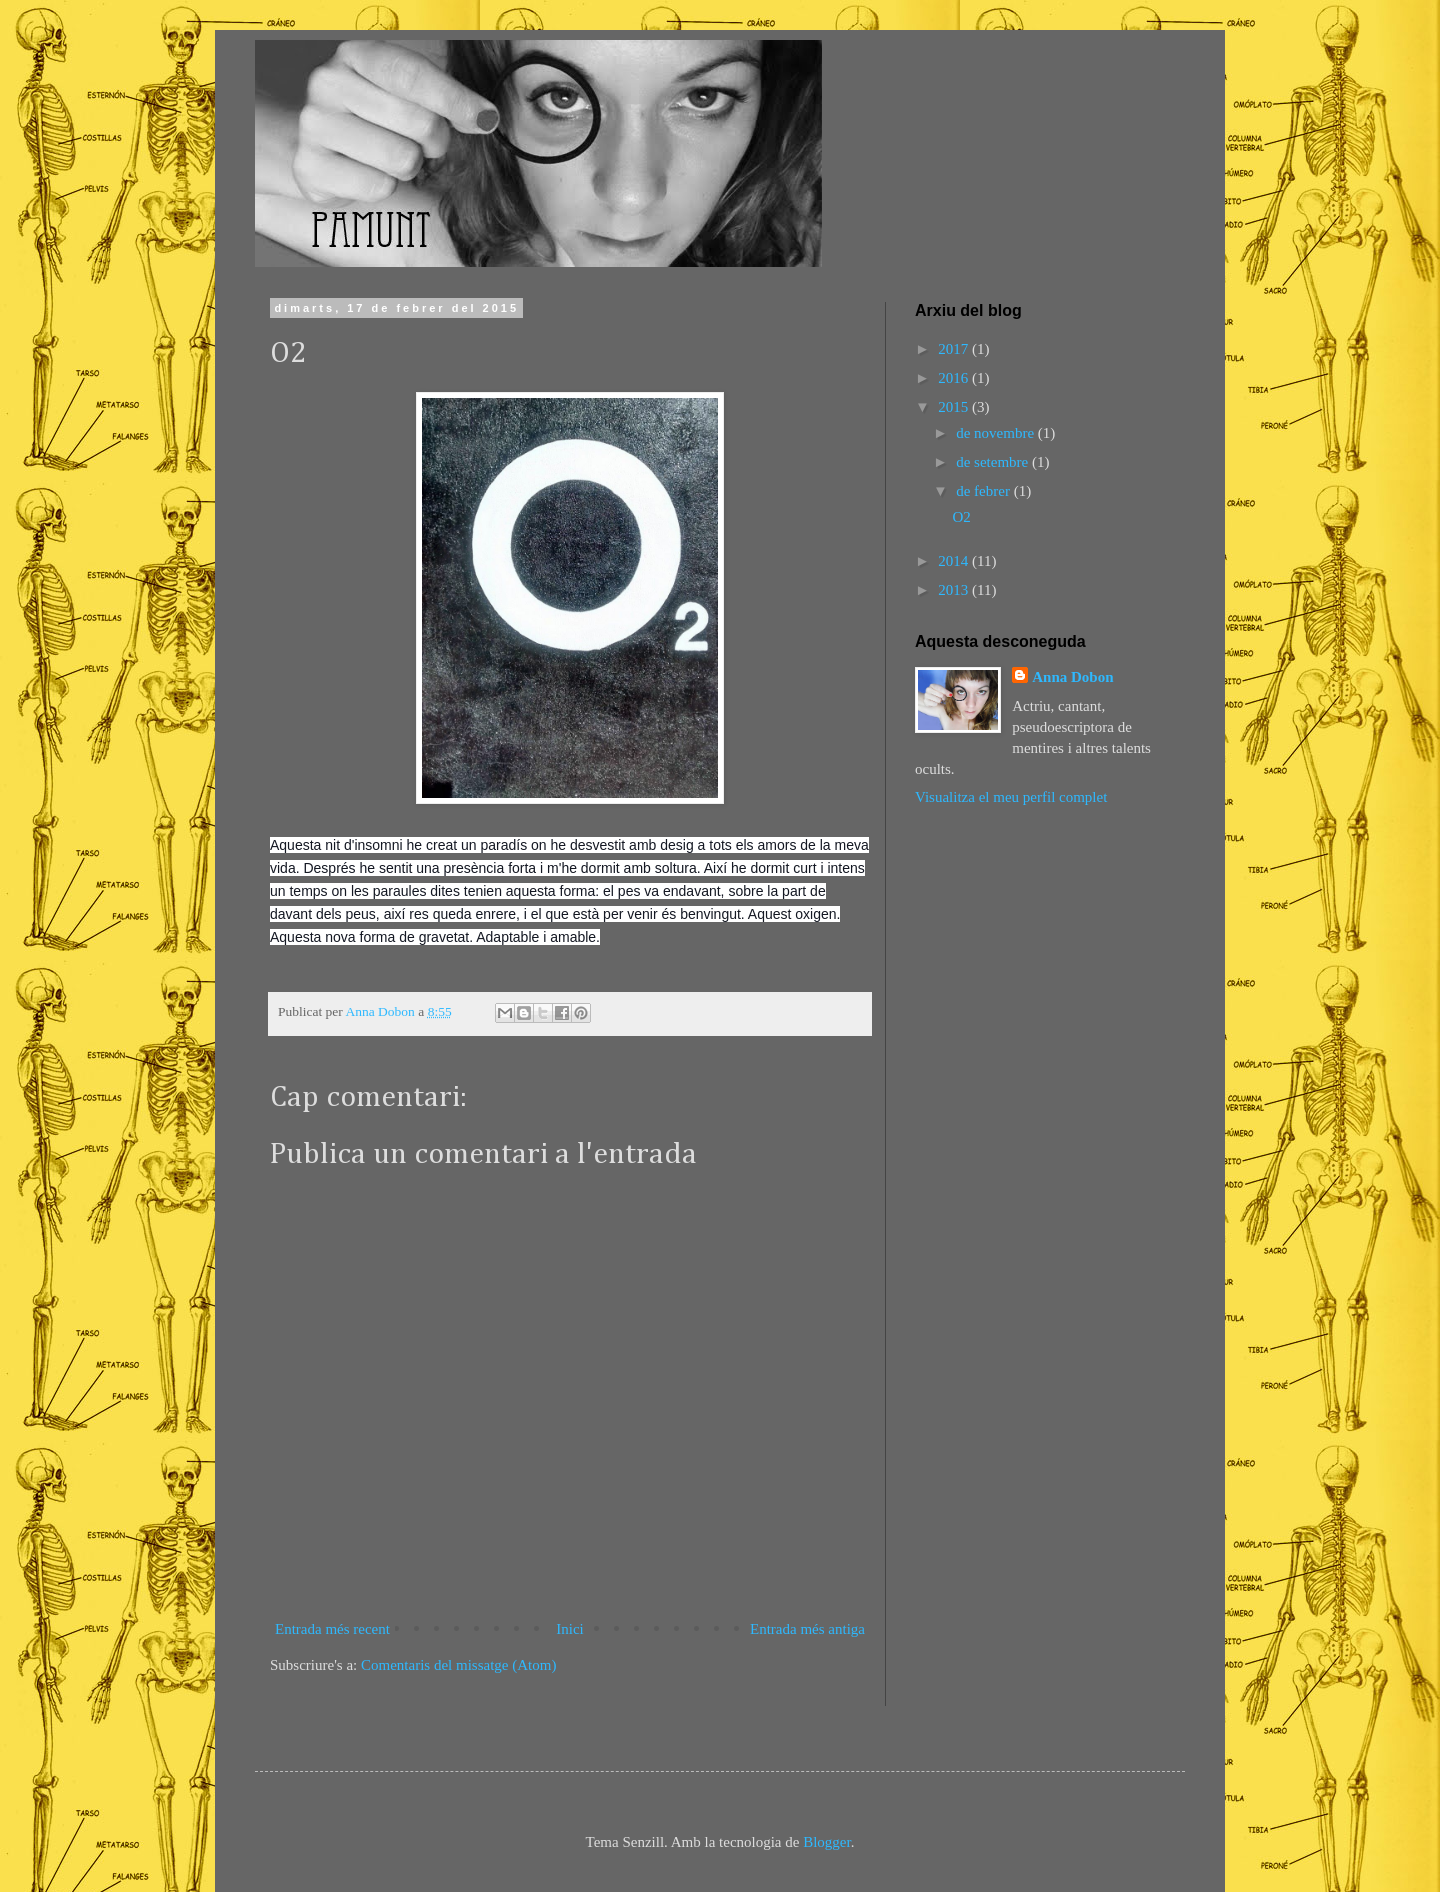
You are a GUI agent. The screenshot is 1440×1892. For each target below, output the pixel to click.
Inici (570, 1629)
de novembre (997, 433)
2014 (955, 561)
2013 (955, 590)
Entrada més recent (332, 1629)
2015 (955, 407)
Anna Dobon (1072, 677)
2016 (955, 378)
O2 (962, 517)
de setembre (994, 462)
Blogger (827, 1842)
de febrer (984, 491)
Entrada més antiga (807, 1629)
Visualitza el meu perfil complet (1011, 797)
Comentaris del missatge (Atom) (458, 1665)
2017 (955, 349)
